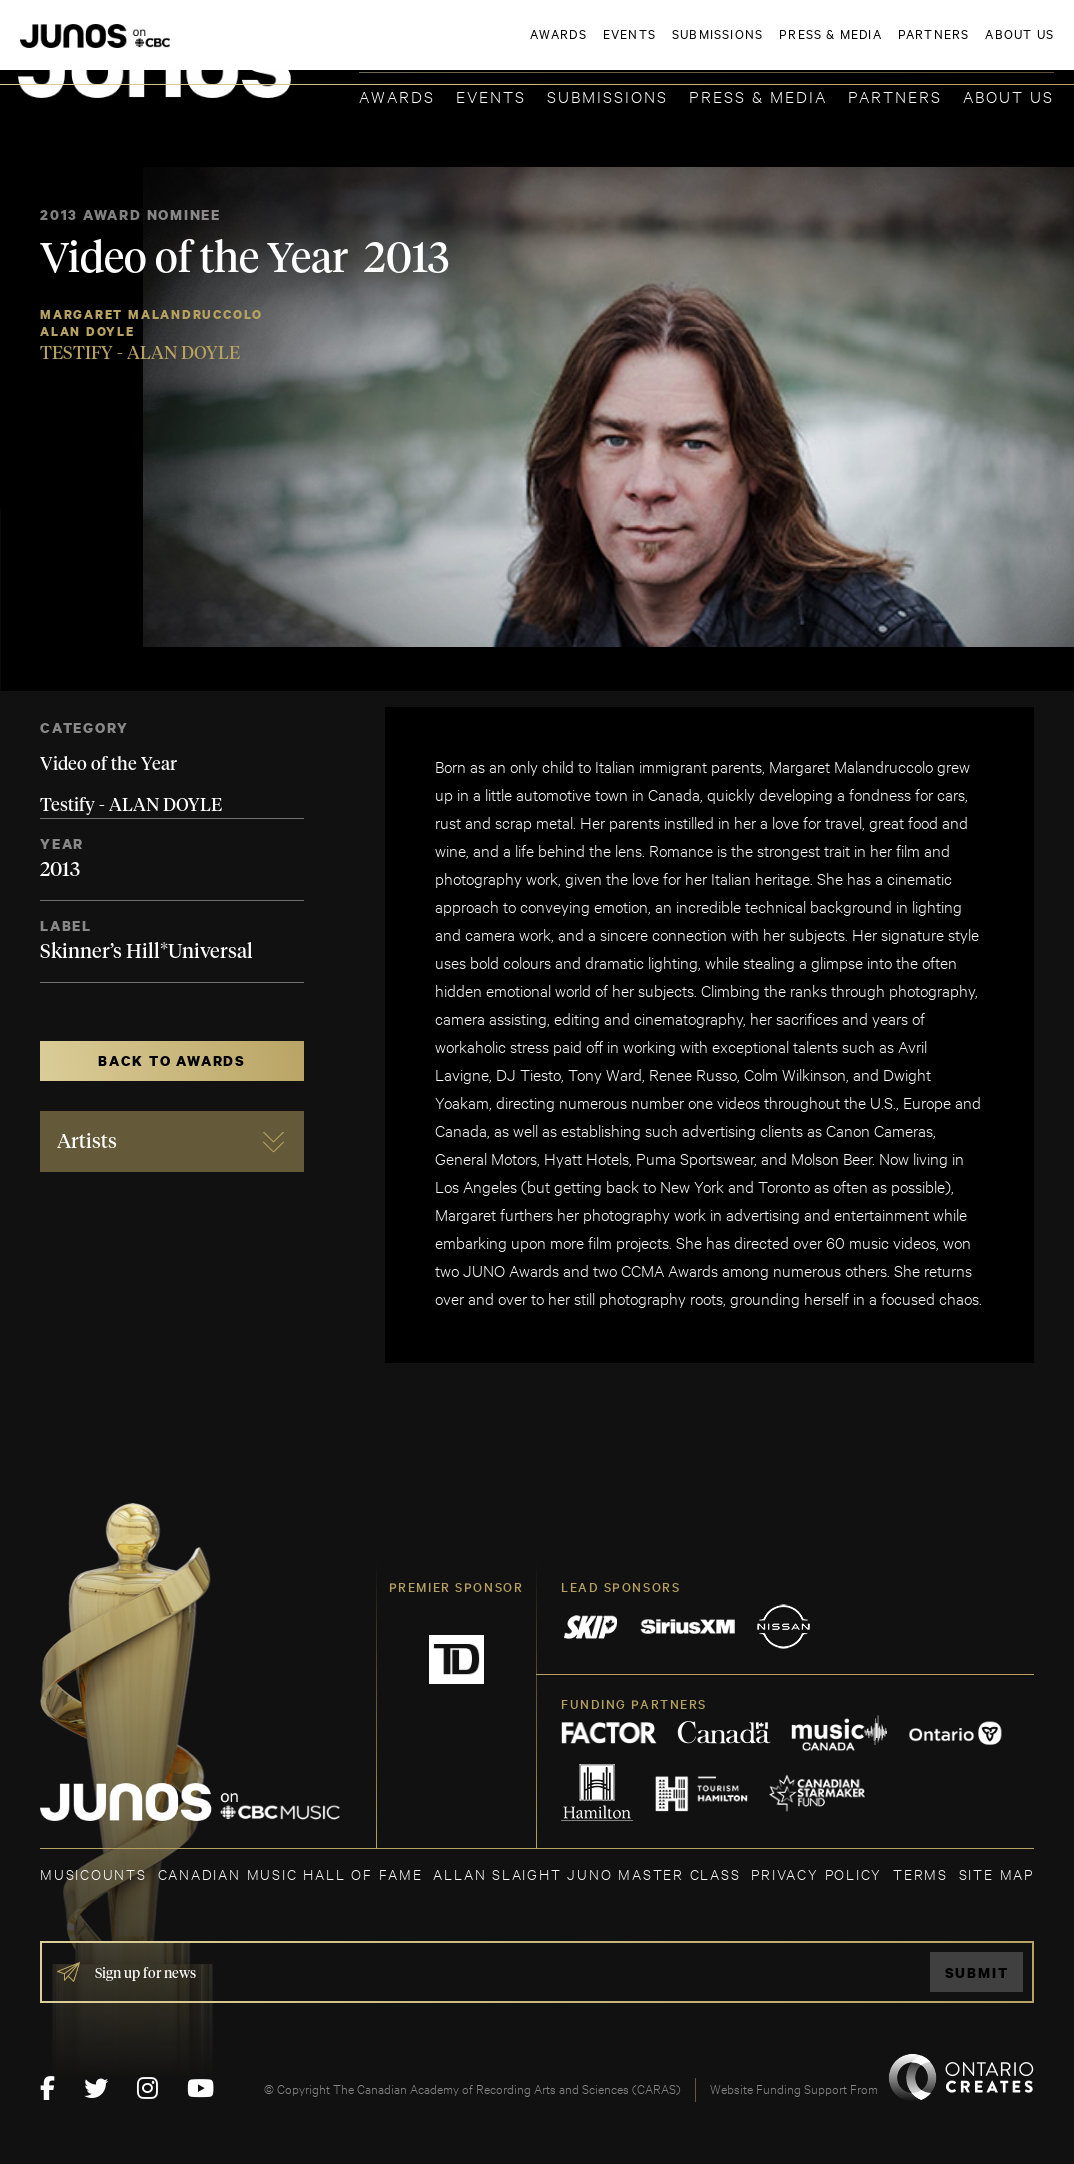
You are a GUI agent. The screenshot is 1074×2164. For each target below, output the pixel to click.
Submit (977, 1972)
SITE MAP (996, 1873)
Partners (895, 95)
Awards (397, 95)
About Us (1008, 95)
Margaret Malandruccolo (151, 314)
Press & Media (758, 95)
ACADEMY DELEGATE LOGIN (959, 47)
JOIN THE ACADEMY (775, 47)
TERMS (920, 1873)
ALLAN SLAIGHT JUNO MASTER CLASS (586, 1873)
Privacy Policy (816, 1873)
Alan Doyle (87, 331)
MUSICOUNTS (93, 1873)
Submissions (607, 95)
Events (491, 95)
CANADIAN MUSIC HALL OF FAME (290, 1873)
